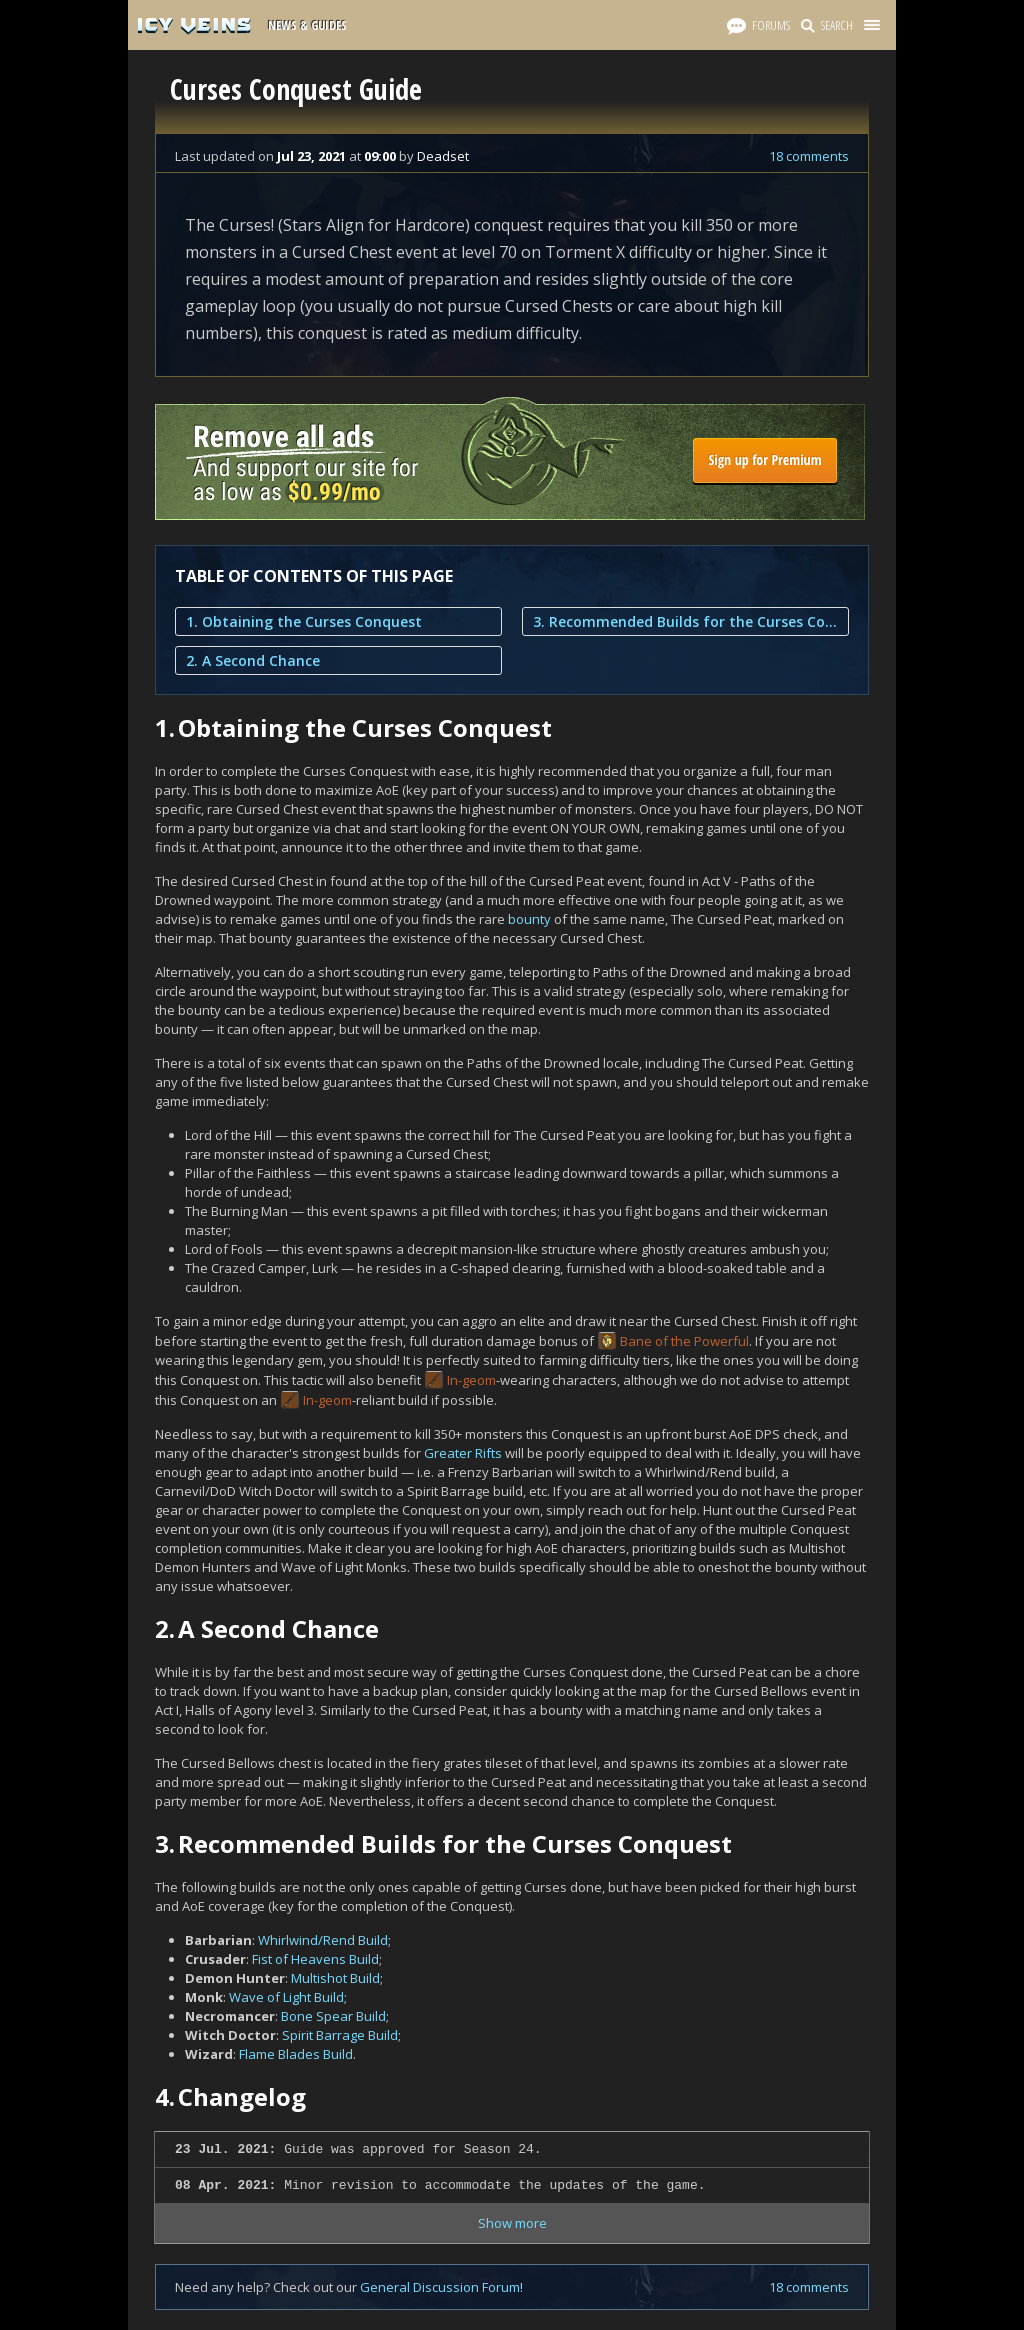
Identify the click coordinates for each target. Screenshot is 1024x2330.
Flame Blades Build (296, 2054)
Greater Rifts (463, 1453)
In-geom (471, 1380)
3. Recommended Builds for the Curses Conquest (685, 621)
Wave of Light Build (286, 1997)
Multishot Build (335, 1978)
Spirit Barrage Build (340, 2035)
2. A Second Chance (253, 660)
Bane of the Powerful (684, 1341)
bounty (529, 919)
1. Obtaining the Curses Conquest (304, 621)
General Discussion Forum (440, 2287)
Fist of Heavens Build (315, 1959)
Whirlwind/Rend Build (323, 1940)
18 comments (809, 156)
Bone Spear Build (333, 2016)
